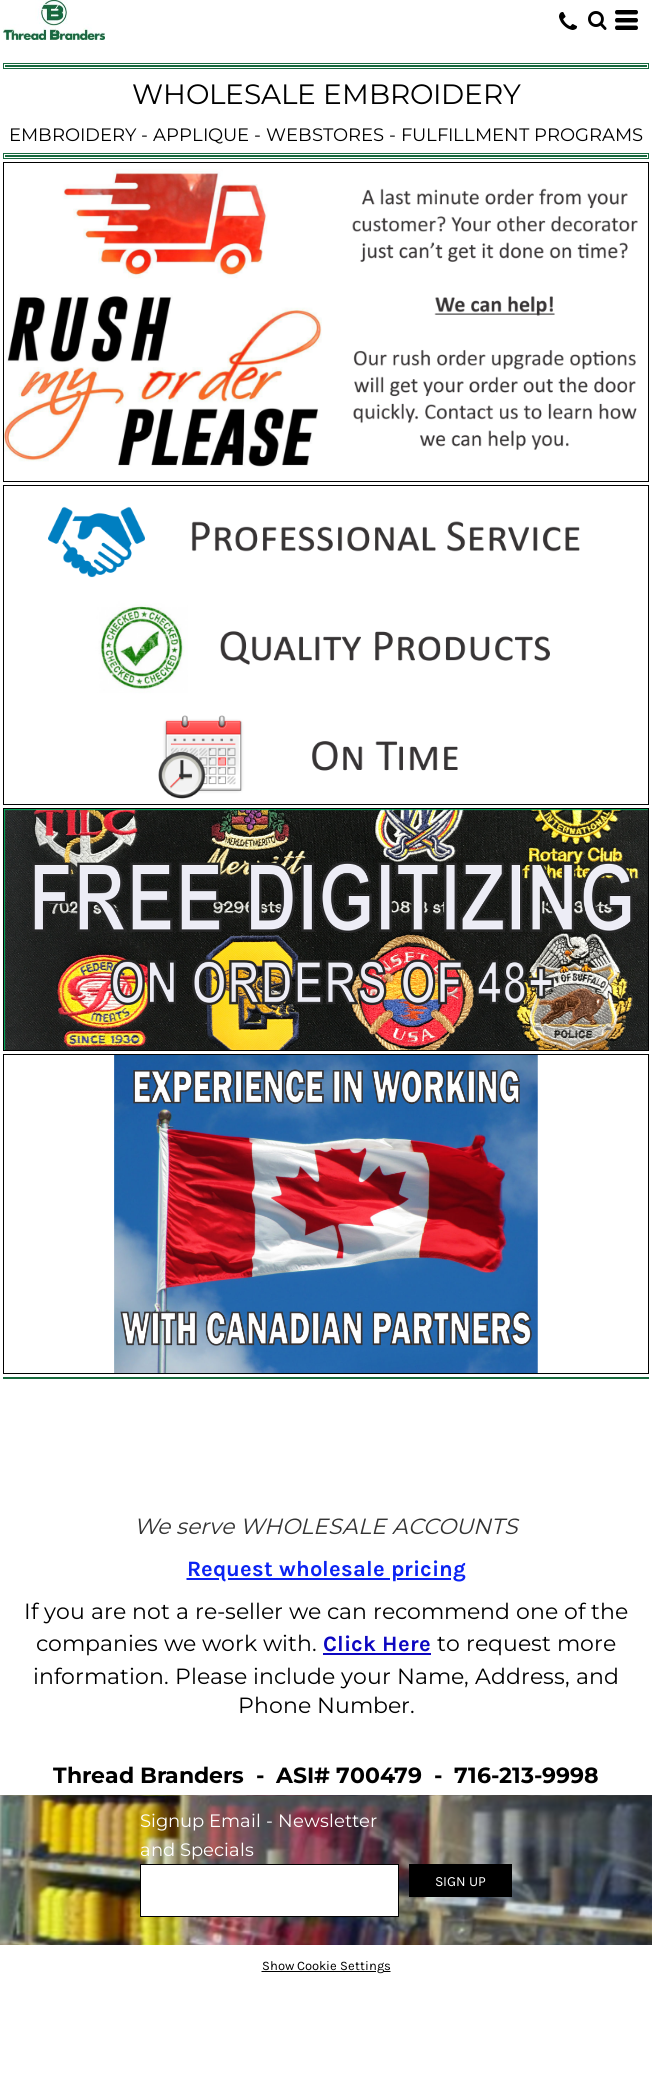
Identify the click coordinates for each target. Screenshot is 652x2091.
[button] (597, 20)
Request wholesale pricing (326, 1569)
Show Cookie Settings (326, 1965)
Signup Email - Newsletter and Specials (258, 1835)
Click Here (377, 1644)
